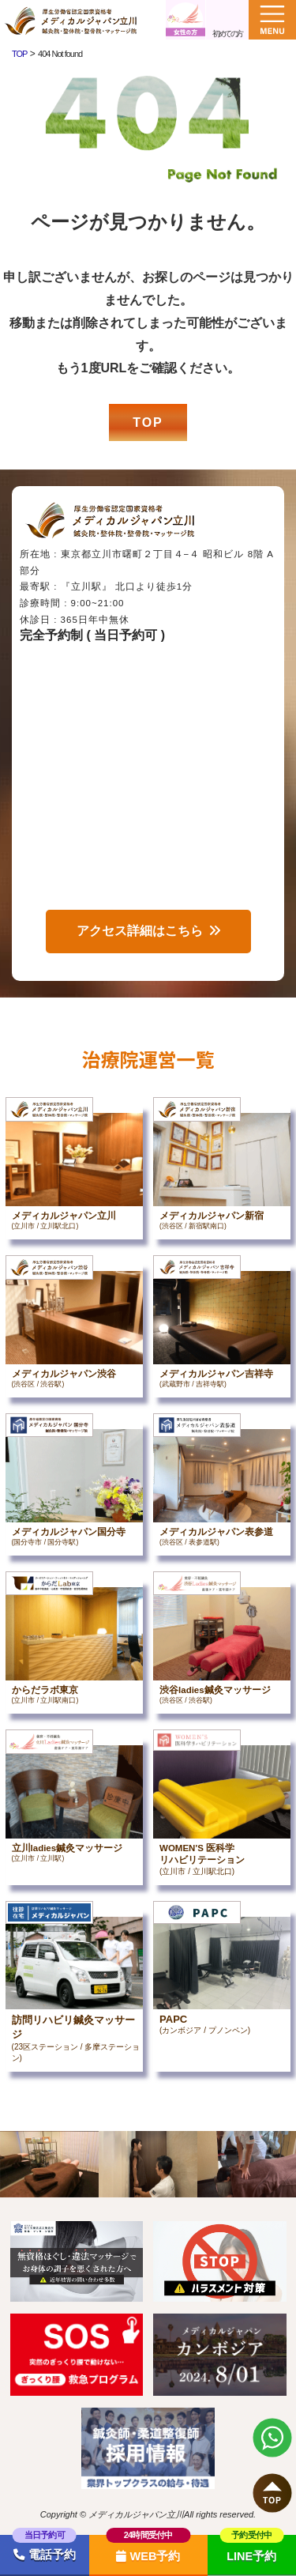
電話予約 (44, 2554)
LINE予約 (251, 2556)
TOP (148, 422)
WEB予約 (148, 2556)
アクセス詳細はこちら (140, 930)
